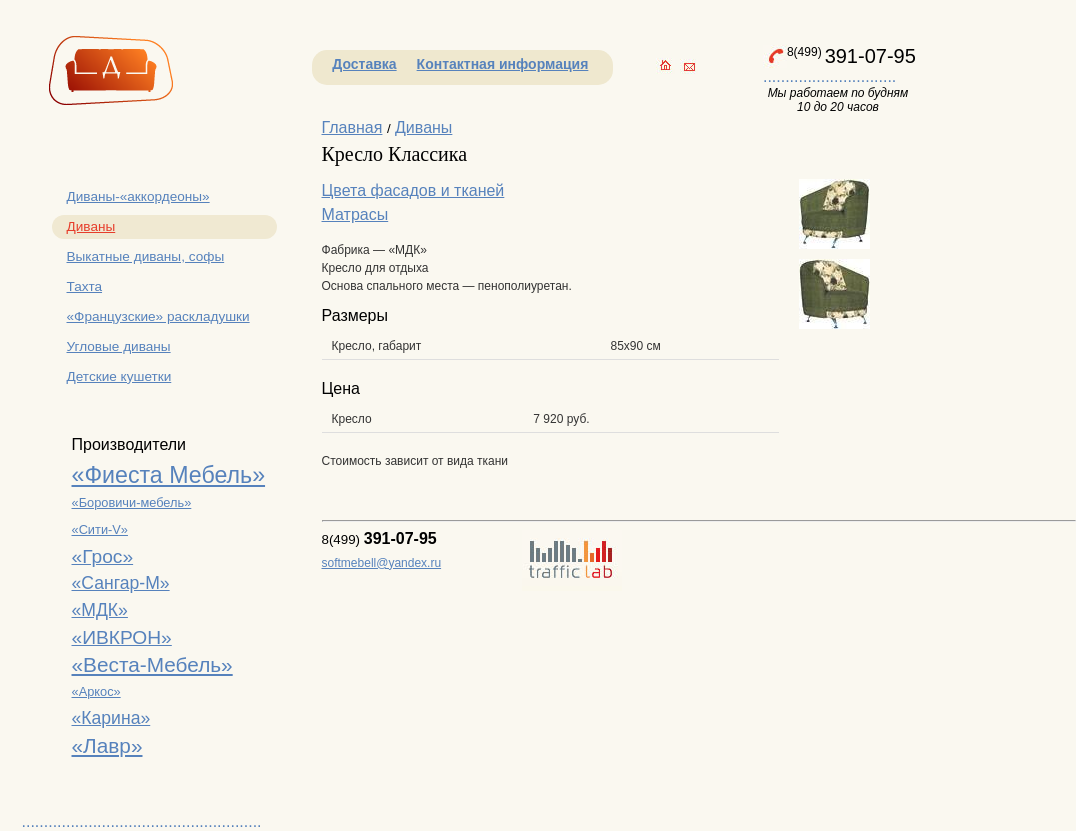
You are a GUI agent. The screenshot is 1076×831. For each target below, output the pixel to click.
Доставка (364, 64)
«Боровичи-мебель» (132, 502)
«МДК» (100, 610)
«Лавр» (107, 745)
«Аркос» (96, 691)
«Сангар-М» (121, 583)
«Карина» (111, 718)
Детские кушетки (119, 376)
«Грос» (103, 556)
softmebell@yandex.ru (382, 563)
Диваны (91, 226)
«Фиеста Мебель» (169, 475)
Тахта (85, 286)
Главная (352, 127)
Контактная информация (503, 64)
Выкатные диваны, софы (146, 256)
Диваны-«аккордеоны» (138, 196)
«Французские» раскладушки (158, 316)
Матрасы (355, 214)
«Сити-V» (100, 529)
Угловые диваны (119, 346)
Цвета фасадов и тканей (413, 190)
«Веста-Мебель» (152, 664)
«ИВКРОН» (122, 637)
